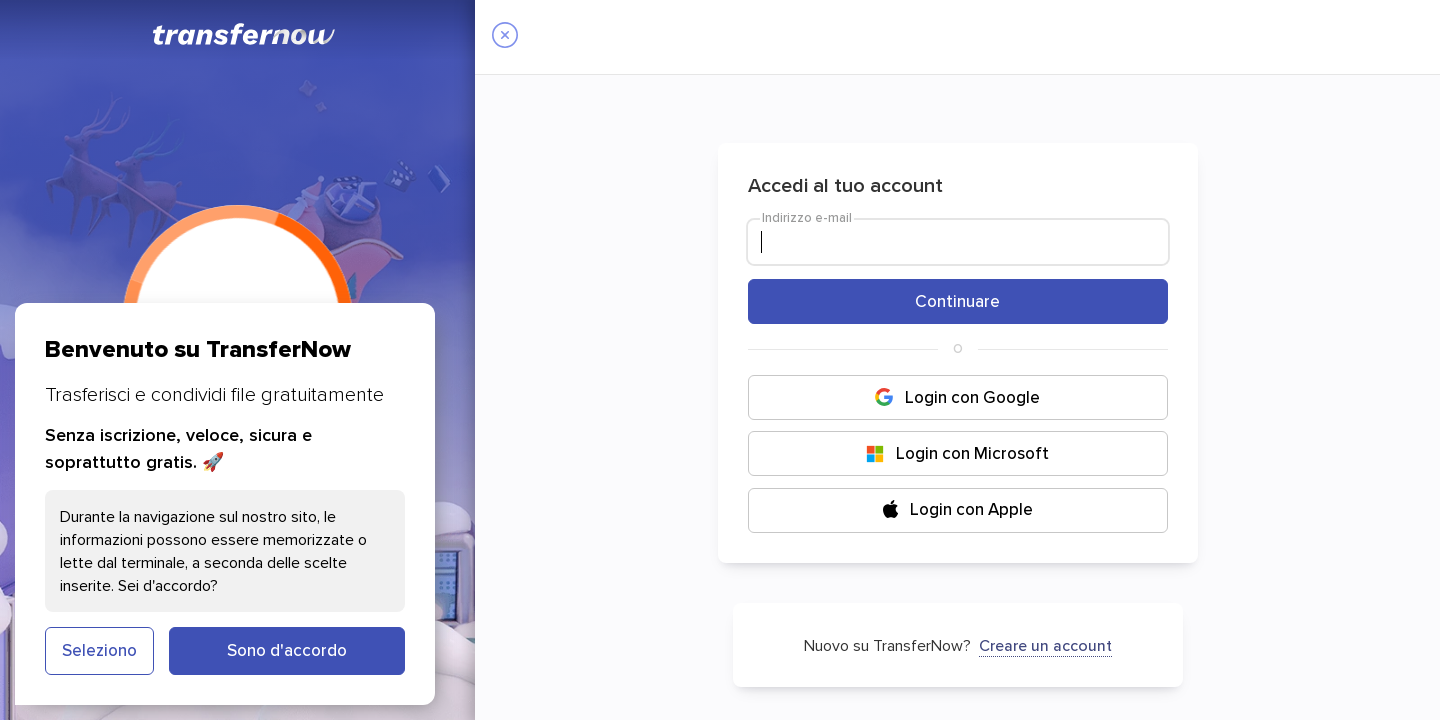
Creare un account (1045, 645)
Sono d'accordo (287, 650)
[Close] (505, 37)
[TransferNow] (245, 34)
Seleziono (99, 650)
